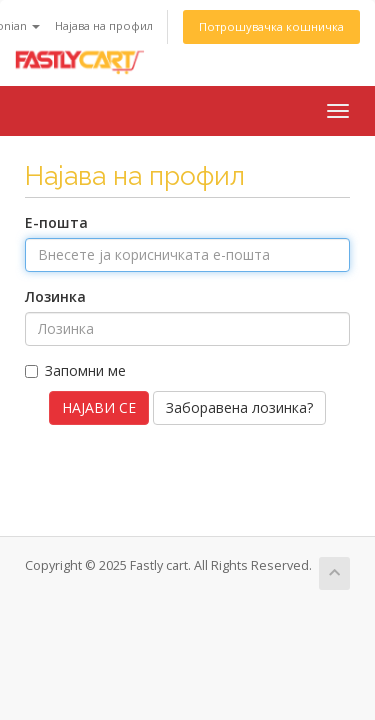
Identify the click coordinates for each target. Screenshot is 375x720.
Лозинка (55, 296)
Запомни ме (75, 370)
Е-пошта (56, 222)
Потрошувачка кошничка (271, 26)
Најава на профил (104, 25)
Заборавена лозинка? (239, 407)
